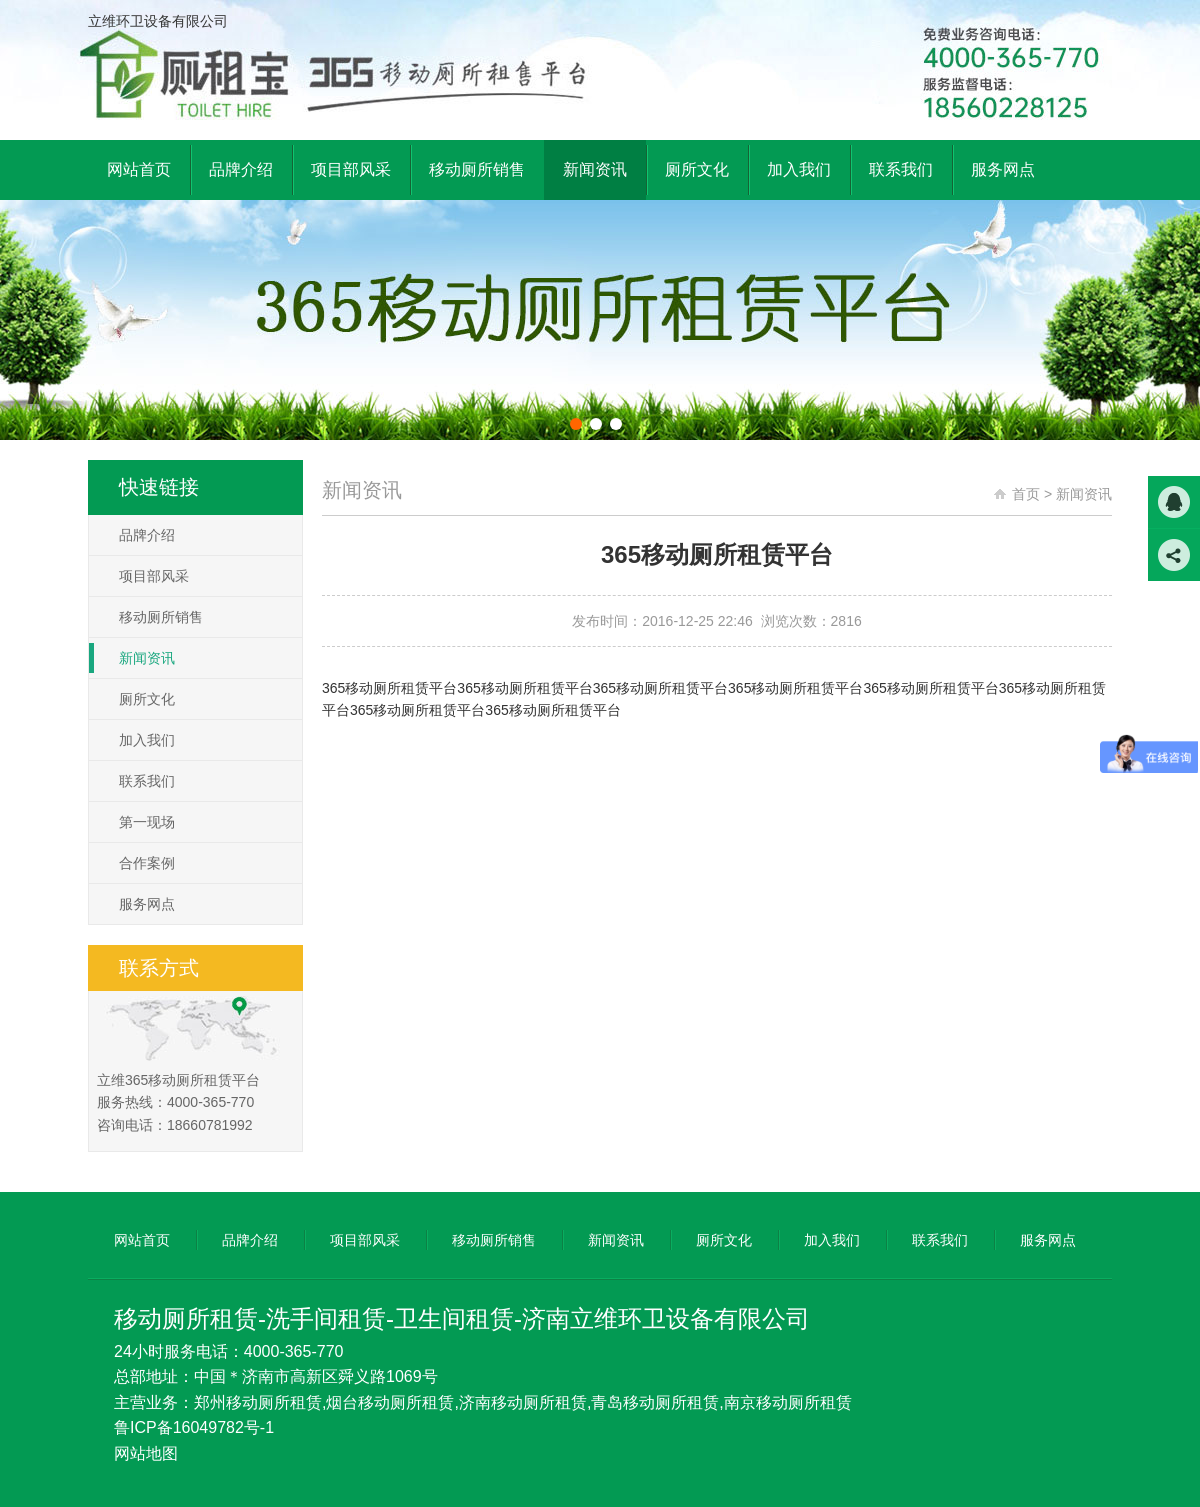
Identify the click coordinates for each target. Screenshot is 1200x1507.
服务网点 (147, 904)
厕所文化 (147, 699)
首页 (1026, 494)
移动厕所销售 (161, 617)
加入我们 (147, 740)
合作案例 (147, 863)
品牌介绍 (147, 535)
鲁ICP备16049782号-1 (194, 1427)
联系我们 (147, 781)
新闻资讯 (147, 658)
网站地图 (146, 1453)
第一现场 (147, 822)
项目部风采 (154, 576)
